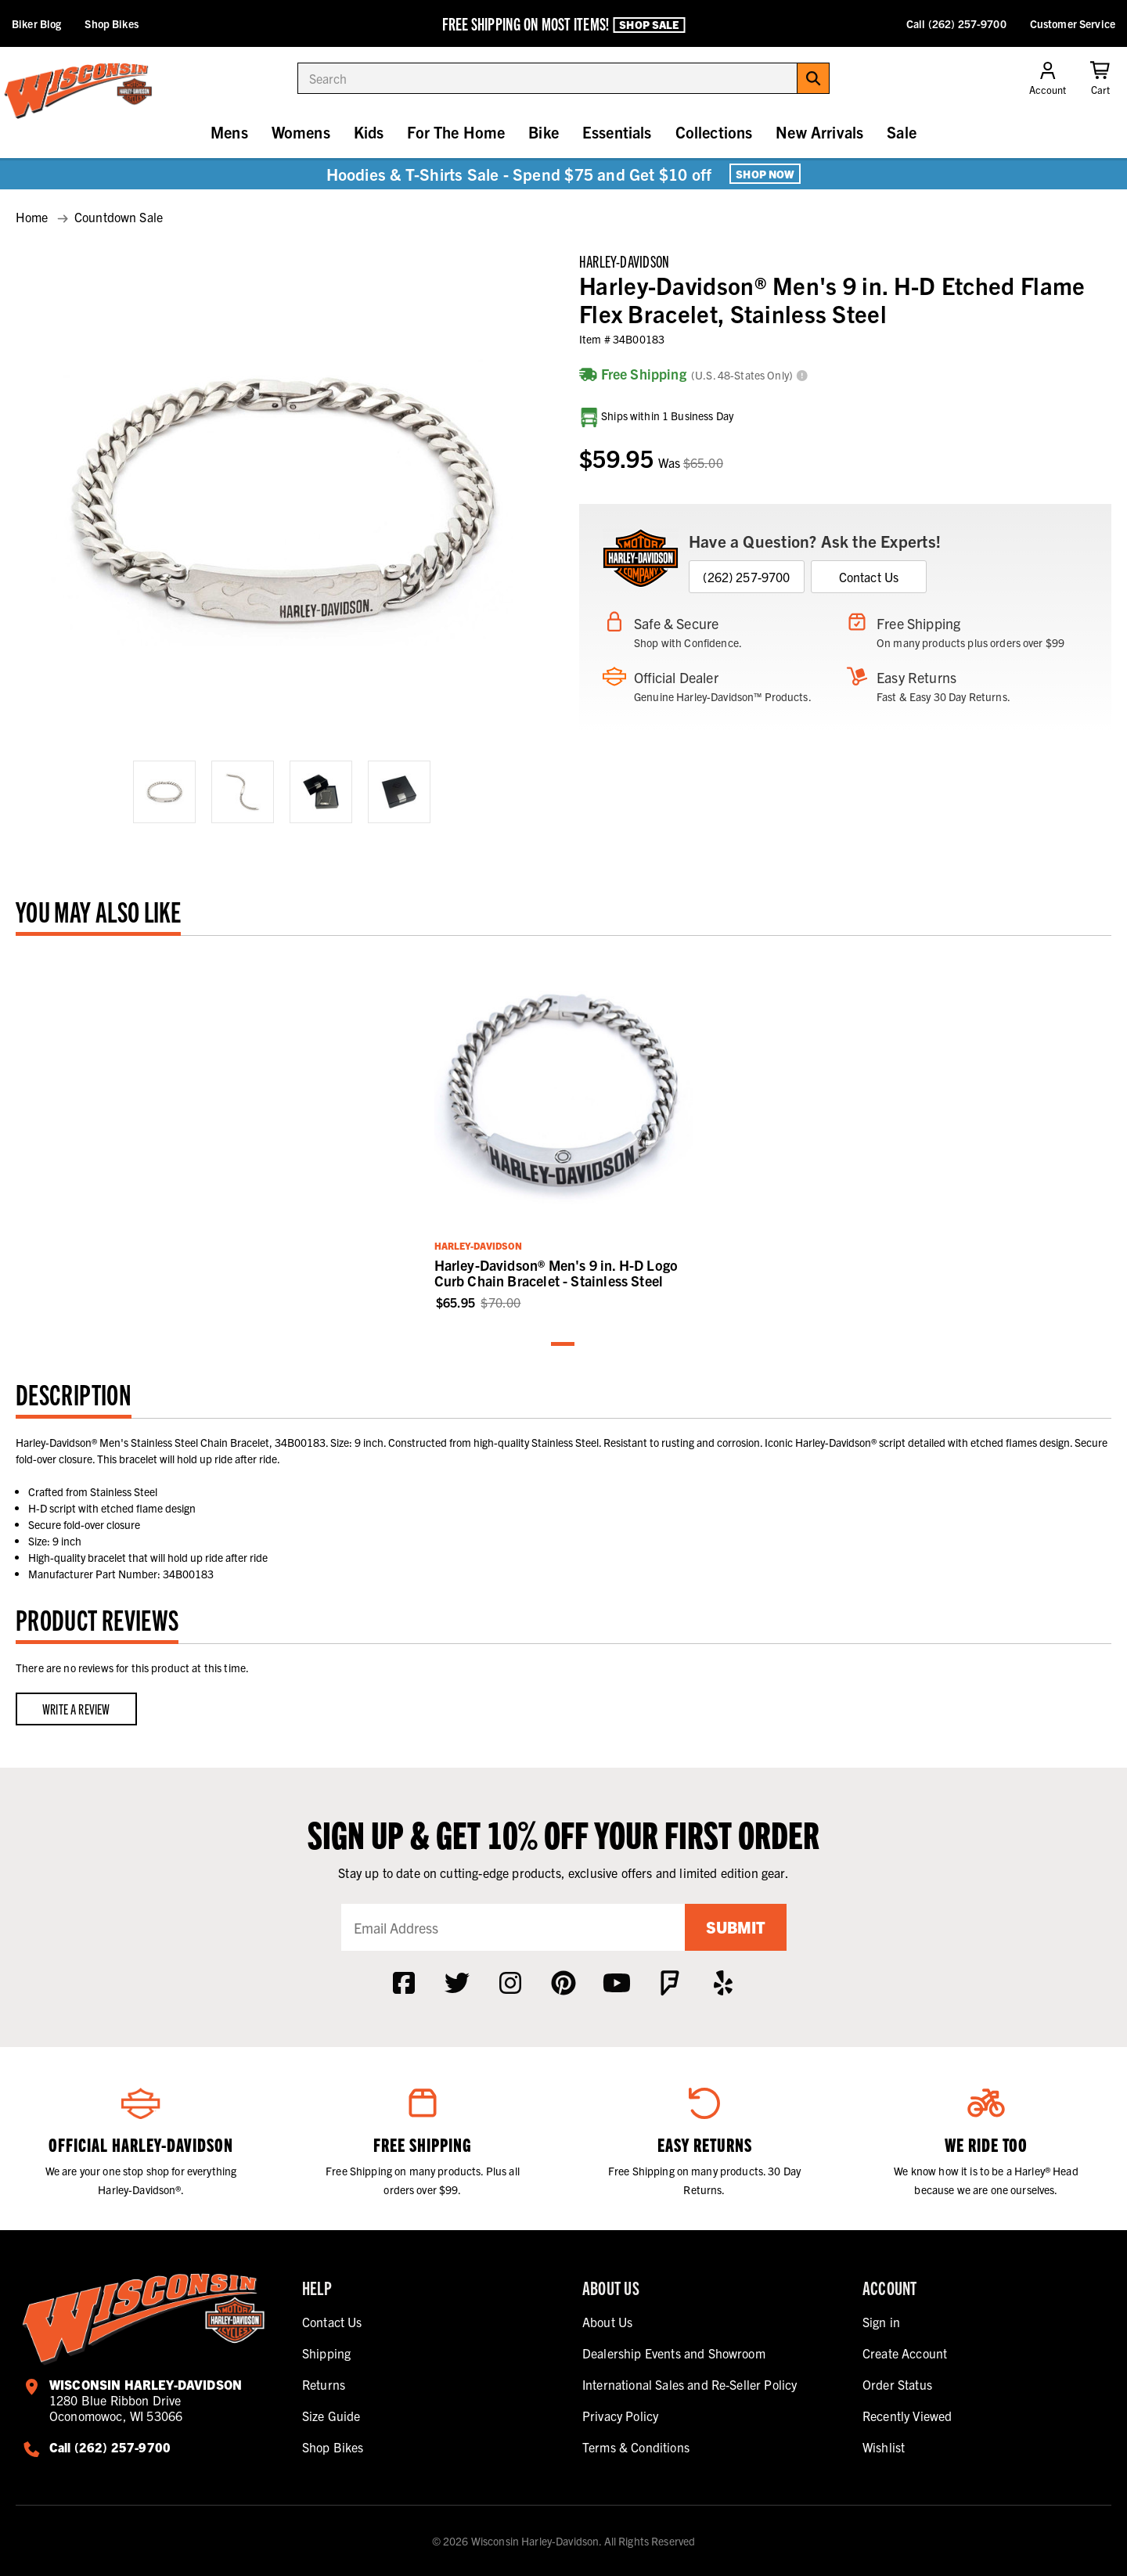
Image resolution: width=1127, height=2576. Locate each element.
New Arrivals (819, 132)
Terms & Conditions (636, 2447)
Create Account (904, 2353)
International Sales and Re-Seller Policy (689, 2384)
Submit (735, 1927)
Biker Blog (36, 23)
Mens (229, 132)
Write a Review (76, 1709)
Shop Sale (649, 24)
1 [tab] (563, 1345)
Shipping (326, 2353)
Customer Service (1072, 23)
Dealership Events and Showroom (673, 2353)
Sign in (881, 2322)
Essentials (617, 132)
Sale (901, 132)
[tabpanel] (564, 1131)
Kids (369, 132)
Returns (323, 2384)
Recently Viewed (907, 2415)
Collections (714, 132)
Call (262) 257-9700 (956, 23)
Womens (301, 132)
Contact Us (869, 577)
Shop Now (765, 174)
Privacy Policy (620, 2415)
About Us (607, 2322)
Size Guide (331, 2415)
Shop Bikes (111, 23)
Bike (543, 132)
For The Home (456, 132)
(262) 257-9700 (746, 577)
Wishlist (883, 2447)
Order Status (897, 2384)
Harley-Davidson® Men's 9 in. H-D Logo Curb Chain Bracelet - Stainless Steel (556, 1273)
